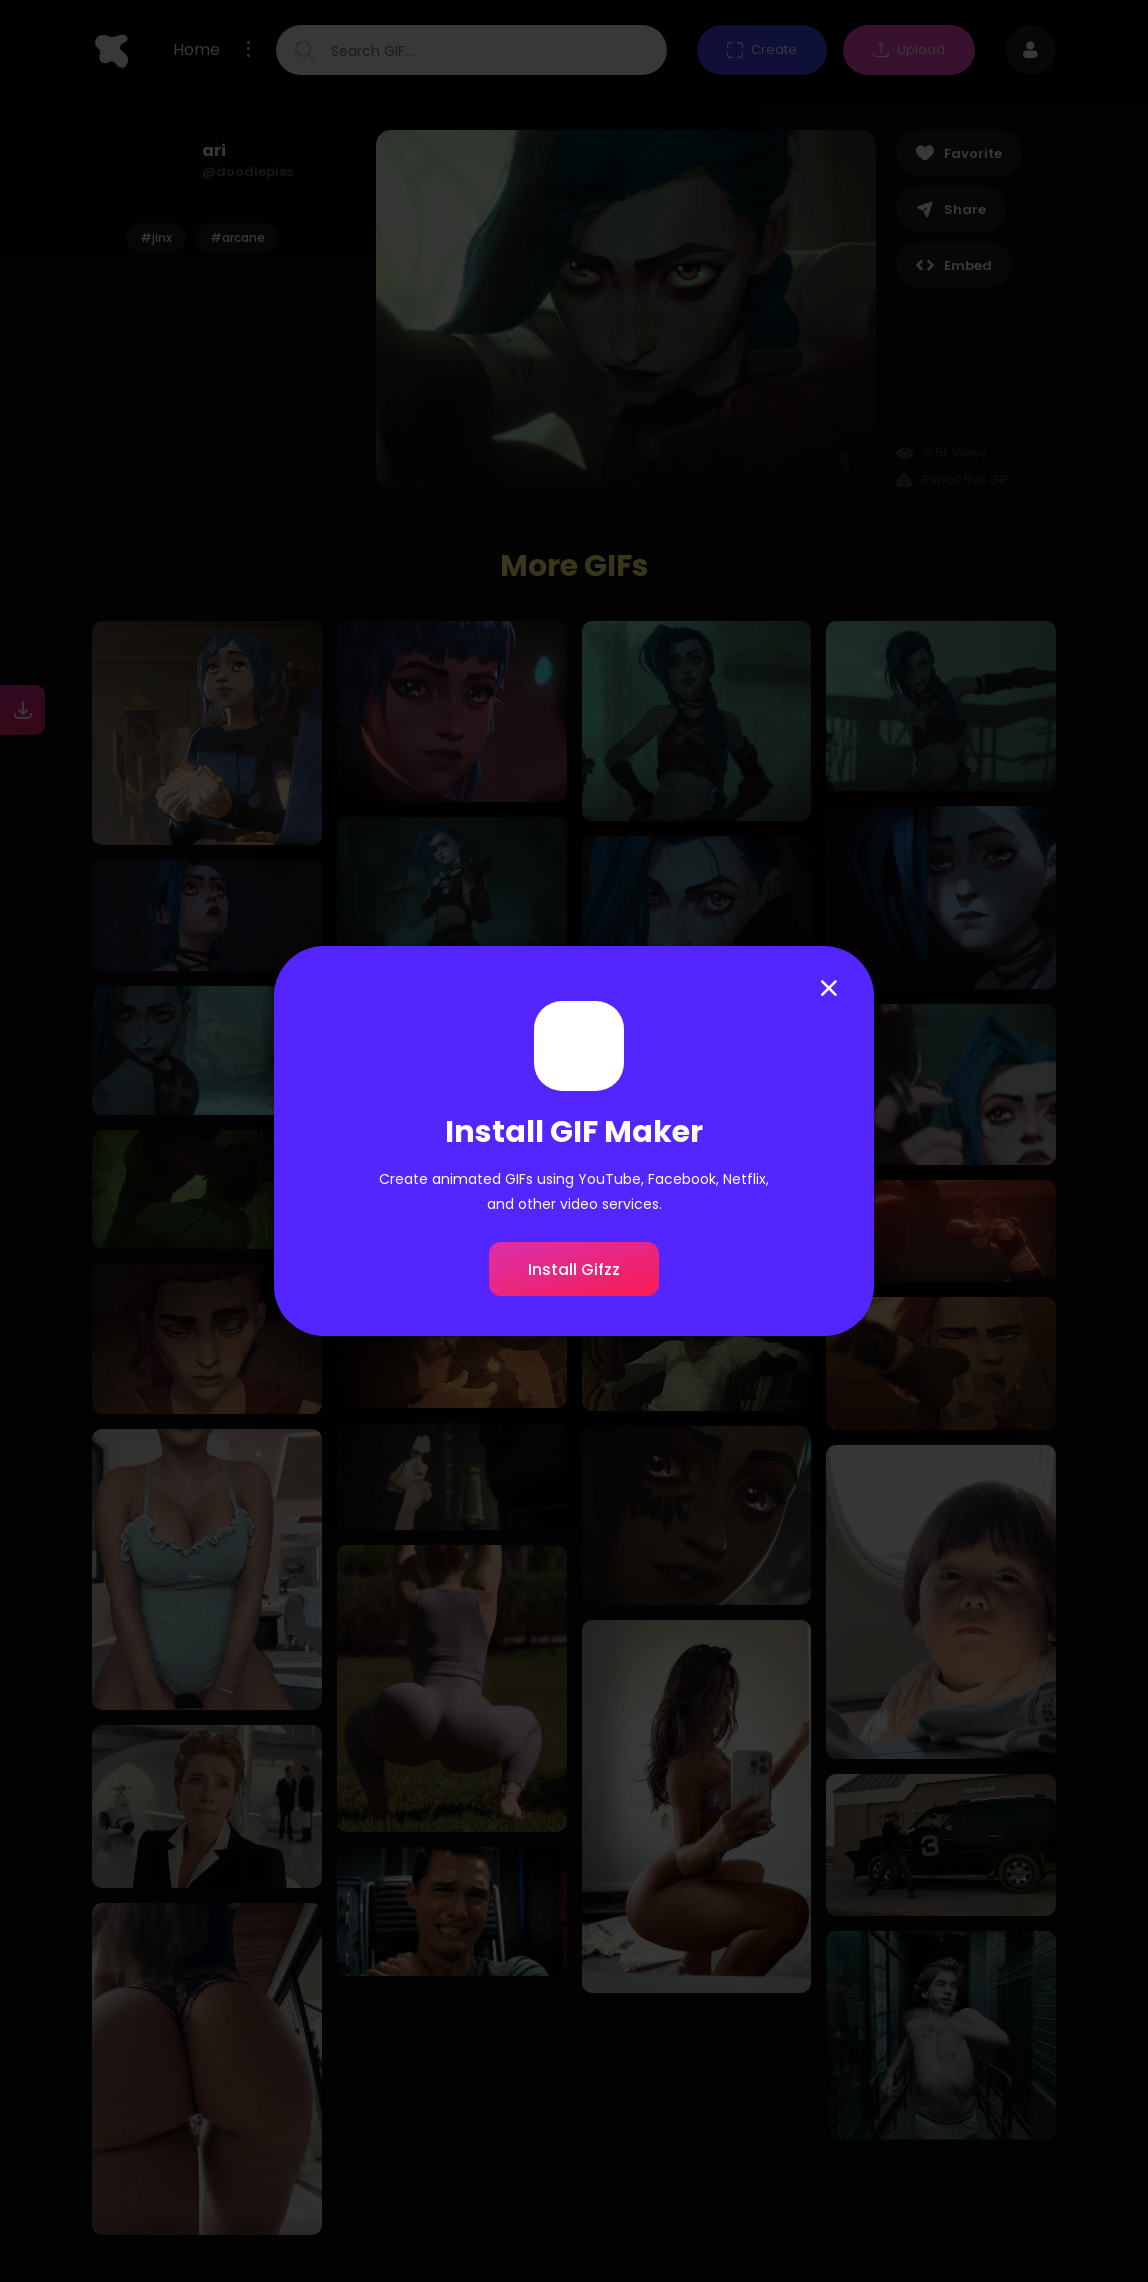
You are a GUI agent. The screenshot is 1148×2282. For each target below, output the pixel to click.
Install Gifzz (574, 1269)
